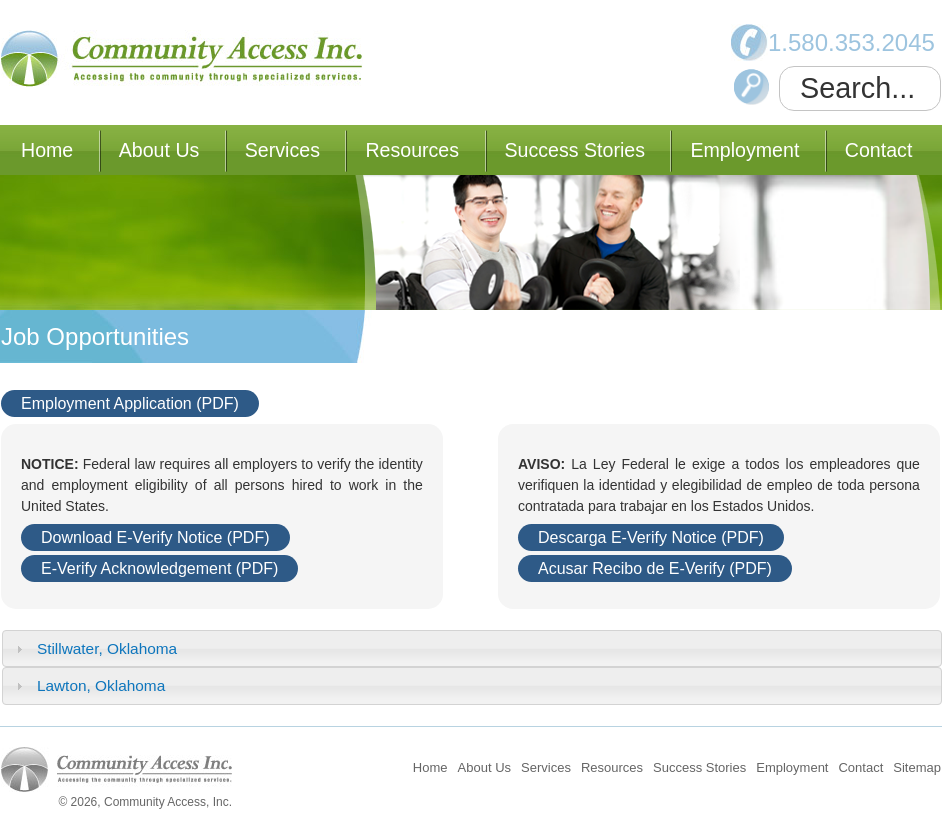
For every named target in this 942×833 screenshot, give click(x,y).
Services (282, 150)
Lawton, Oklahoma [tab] (88, 685)
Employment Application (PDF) (130, 403)
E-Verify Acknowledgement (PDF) (159, 568)
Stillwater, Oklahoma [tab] (94, 648)
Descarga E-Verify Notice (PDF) (651, 537)
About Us (159, 150)
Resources (412, 150)
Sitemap (917, 767)
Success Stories (575, 150)
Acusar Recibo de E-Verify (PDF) (655, 568)
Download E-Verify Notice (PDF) (155, 537)
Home (47, 150)
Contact (879, 150)
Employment (744, 150)
